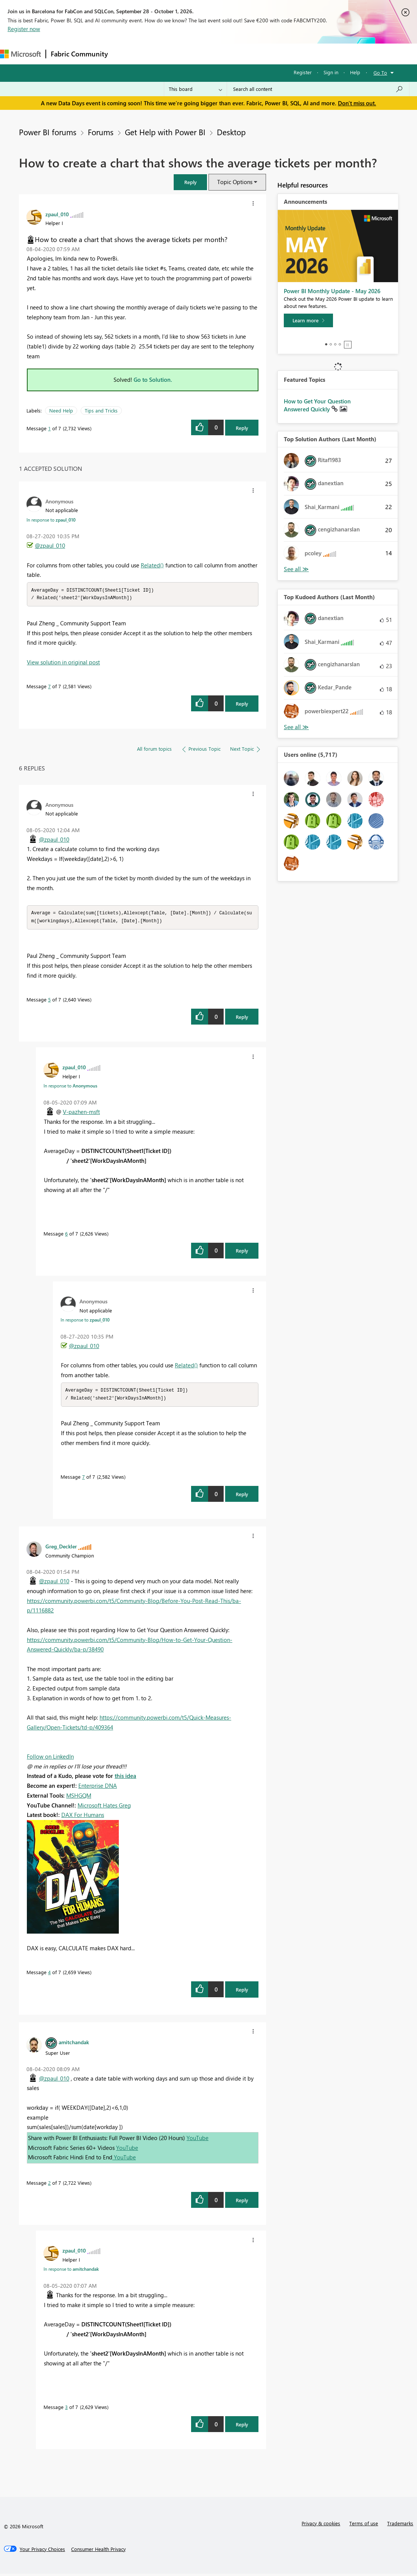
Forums (125, 53)
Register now (24, 29)
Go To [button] (380, 72)
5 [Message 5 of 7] (49, 1001)
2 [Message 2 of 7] (49, 2185)
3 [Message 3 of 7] (66, 2409)
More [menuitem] (315, 53)
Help (355, 72)
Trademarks (400, 2525)
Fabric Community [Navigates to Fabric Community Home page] (79, 53)
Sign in (331, 72)
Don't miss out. (357, 103)
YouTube (197, 2140)
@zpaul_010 (50, 545)
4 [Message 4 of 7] (49, 1974)
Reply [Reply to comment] (242, 704)
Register (303, 72)
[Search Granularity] (195, 89)
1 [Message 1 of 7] (49, 428)
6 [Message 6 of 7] (66, 1235)
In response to (51, 520)
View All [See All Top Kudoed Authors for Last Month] (296, 727)
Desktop (231, 132)
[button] (190, 182)
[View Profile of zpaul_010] (57, 214)
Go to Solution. (153, 379)
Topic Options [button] (234, 182)
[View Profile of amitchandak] (74, 2044)
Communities (223, 53)
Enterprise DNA (97, 1788)
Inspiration (158, 53)
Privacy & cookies (321, 2525)
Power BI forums (47, 132)
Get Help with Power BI (165, 132)
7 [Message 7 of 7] (49, 687)
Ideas (189, 53)
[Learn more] (308, 320)
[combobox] (318, 89)
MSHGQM (78, 1797)
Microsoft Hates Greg (104, 1807)
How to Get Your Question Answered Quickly (317, 405)
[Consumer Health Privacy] (98, 2551)
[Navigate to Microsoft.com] (20, 54)
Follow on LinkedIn (50, 1758)
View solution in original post (63, 663)
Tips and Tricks (101, 410)
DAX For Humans (82, 1817)
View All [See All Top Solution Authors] (296, 569)
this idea (125, 1778)
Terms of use (363, 2525)
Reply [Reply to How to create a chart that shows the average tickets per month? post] (242, 428)
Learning (286, 53)
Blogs (257, 53)
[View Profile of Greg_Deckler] (61, 1548)
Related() (152, 565)
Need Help (61, 410)
